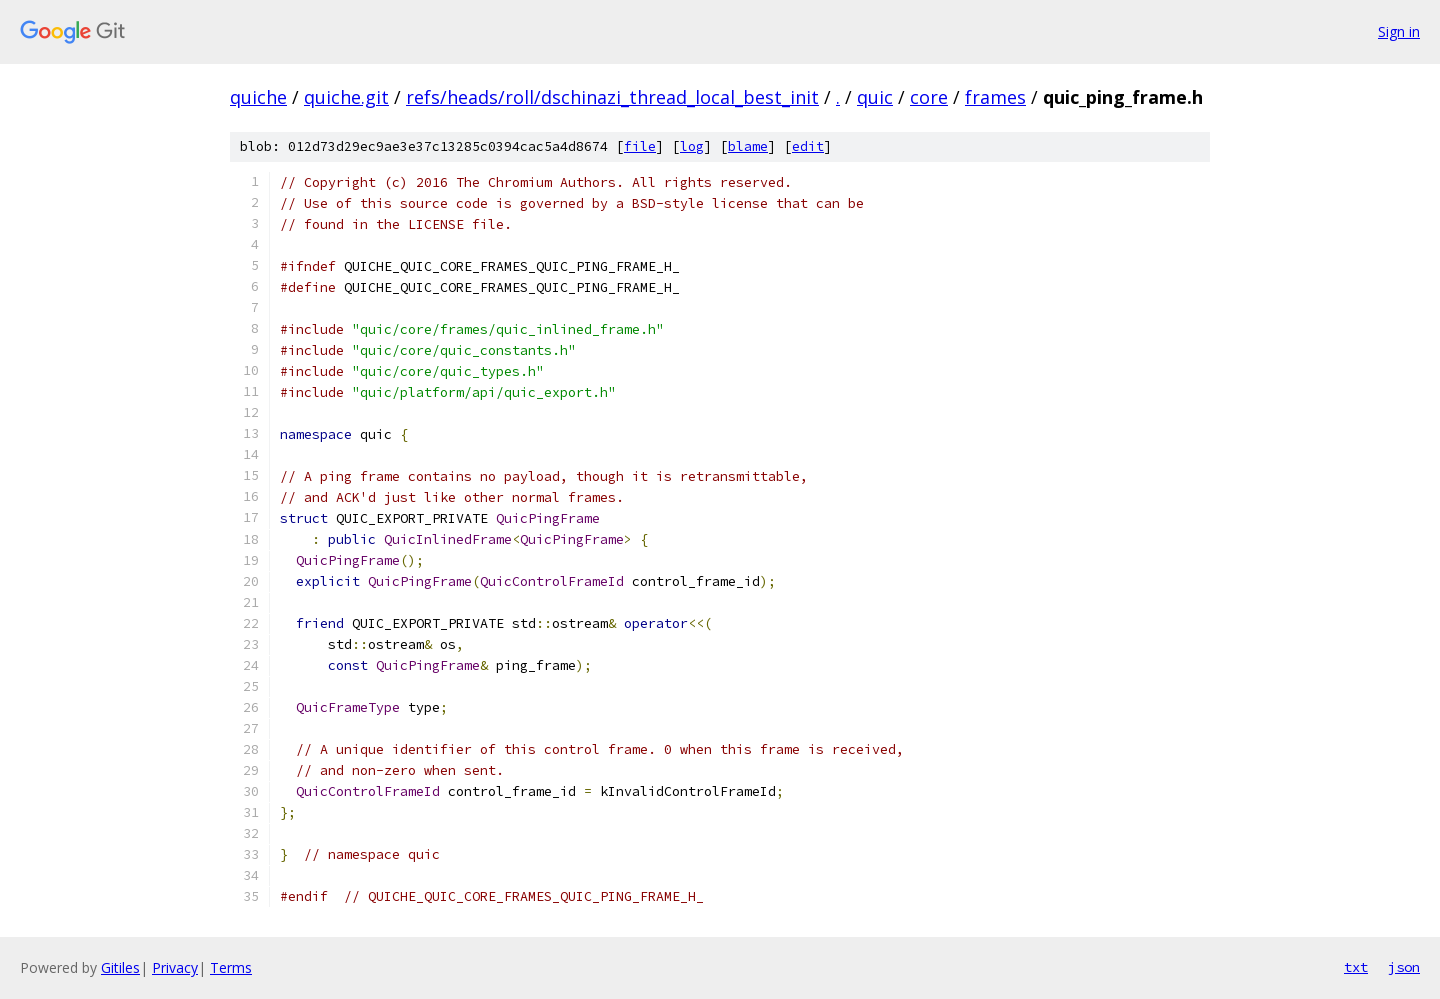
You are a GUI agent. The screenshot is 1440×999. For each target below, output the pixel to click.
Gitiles (120, 967)
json (1404, 967)
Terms (231, 967)
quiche (258, 97)
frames (995, 97)
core (929, 97)
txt (1356, 967)
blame (748, 146)
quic (875, 97)
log (692, 146)
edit (808, 146)
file (640, 146)
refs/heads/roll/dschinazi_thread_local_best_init (612, 97)
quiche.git (346, 97)
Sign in (1399, 31)
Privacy (175, 967)
